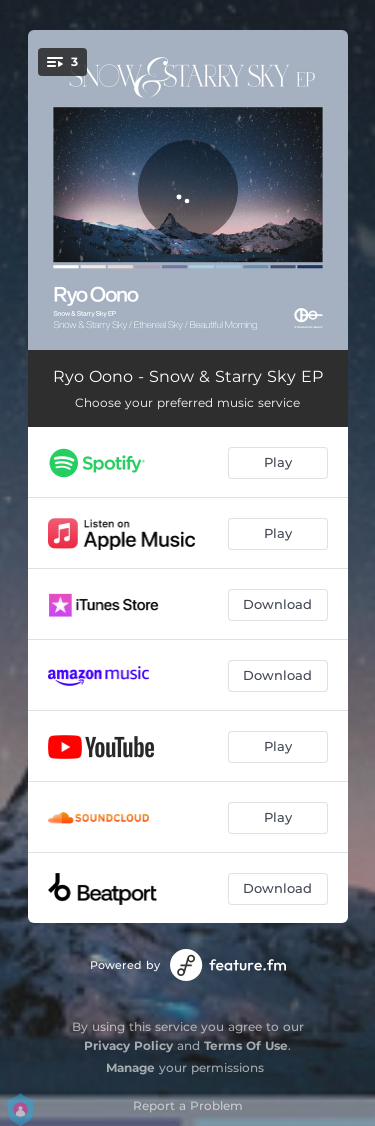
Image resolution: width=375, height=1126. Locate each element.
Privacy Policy (128, 1045)
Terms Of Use (246, 1045)
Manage (130, 1067)
